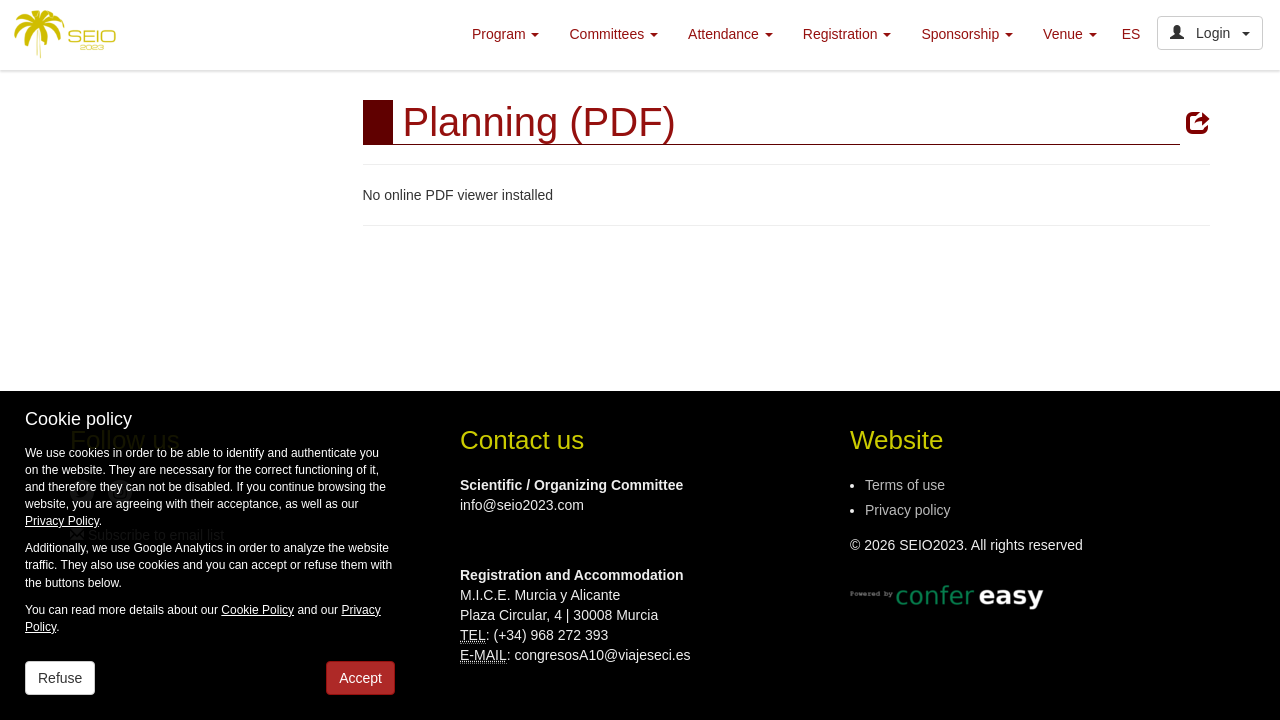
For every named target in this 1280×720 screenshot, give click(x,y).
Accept (360, 678)
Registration (847, 34)
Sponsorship (967, 34)
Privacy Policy (62, 521)
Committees (613, 34)
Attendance (730, 34)
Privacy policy (908, 510)
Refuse (60, 678)
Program (506, 34)
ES (1131, 34)
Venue (1070, 34)
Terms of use (905, 485)
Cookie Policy (257, 610)
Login (1210, 33)
